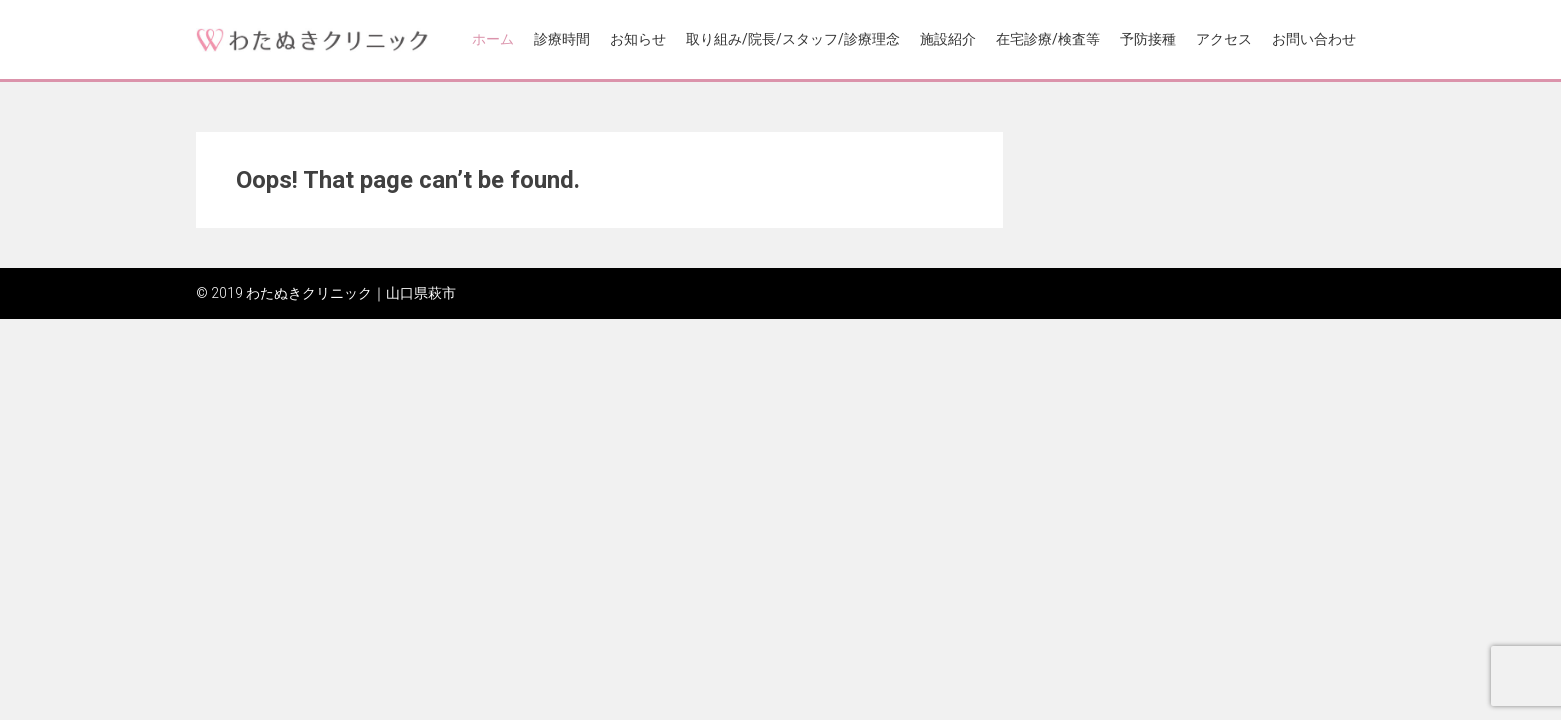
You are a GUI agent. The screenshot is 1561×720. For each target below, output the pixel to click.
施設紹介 (948, 39)
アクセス (1224, 39)
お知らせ (638, 39)
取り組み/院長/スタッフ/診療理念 (793, 39)
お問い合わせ (1314, 39)
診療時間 (562, 39)
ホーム (493, 39)
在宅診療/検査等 (1048, 39)
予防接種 (1148, 39)
